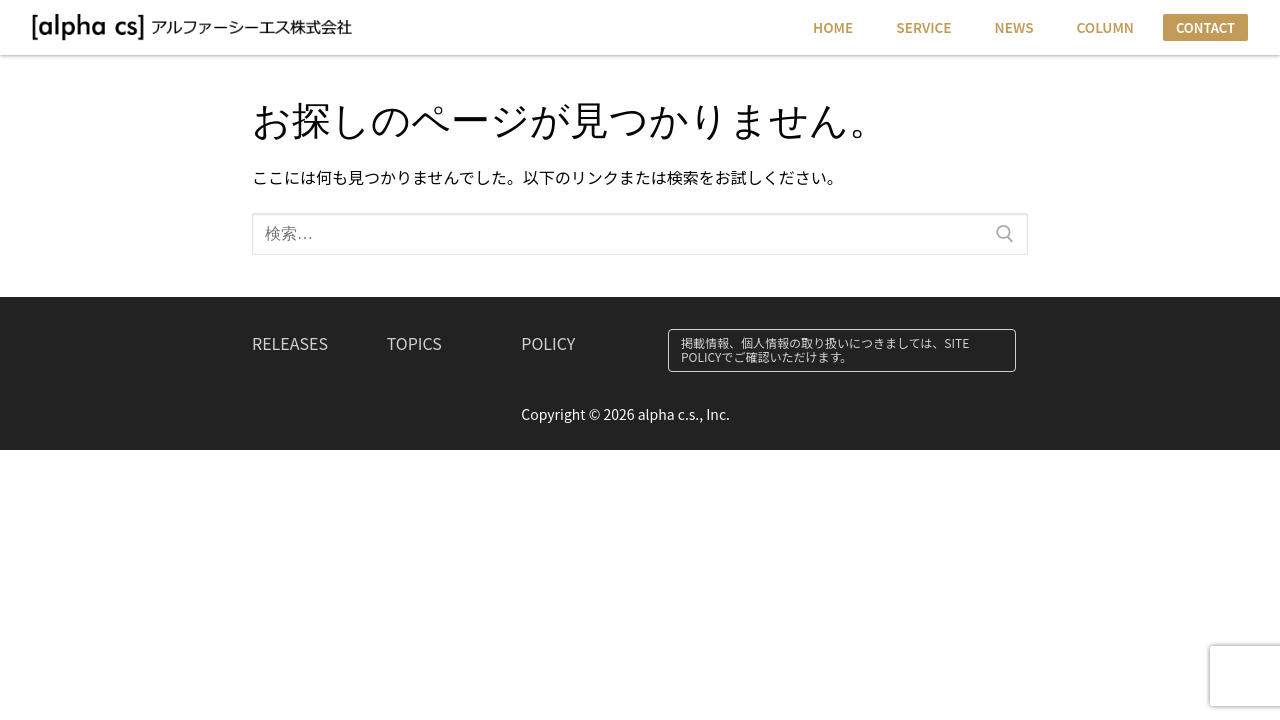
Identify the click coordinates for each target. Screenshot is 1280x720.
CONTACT (1205, 27)
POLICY (548, 343)
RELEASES (290, 343)
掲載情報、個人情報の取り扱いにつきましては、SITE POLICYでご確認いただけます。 (825, 349)
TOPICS (414, 343)
